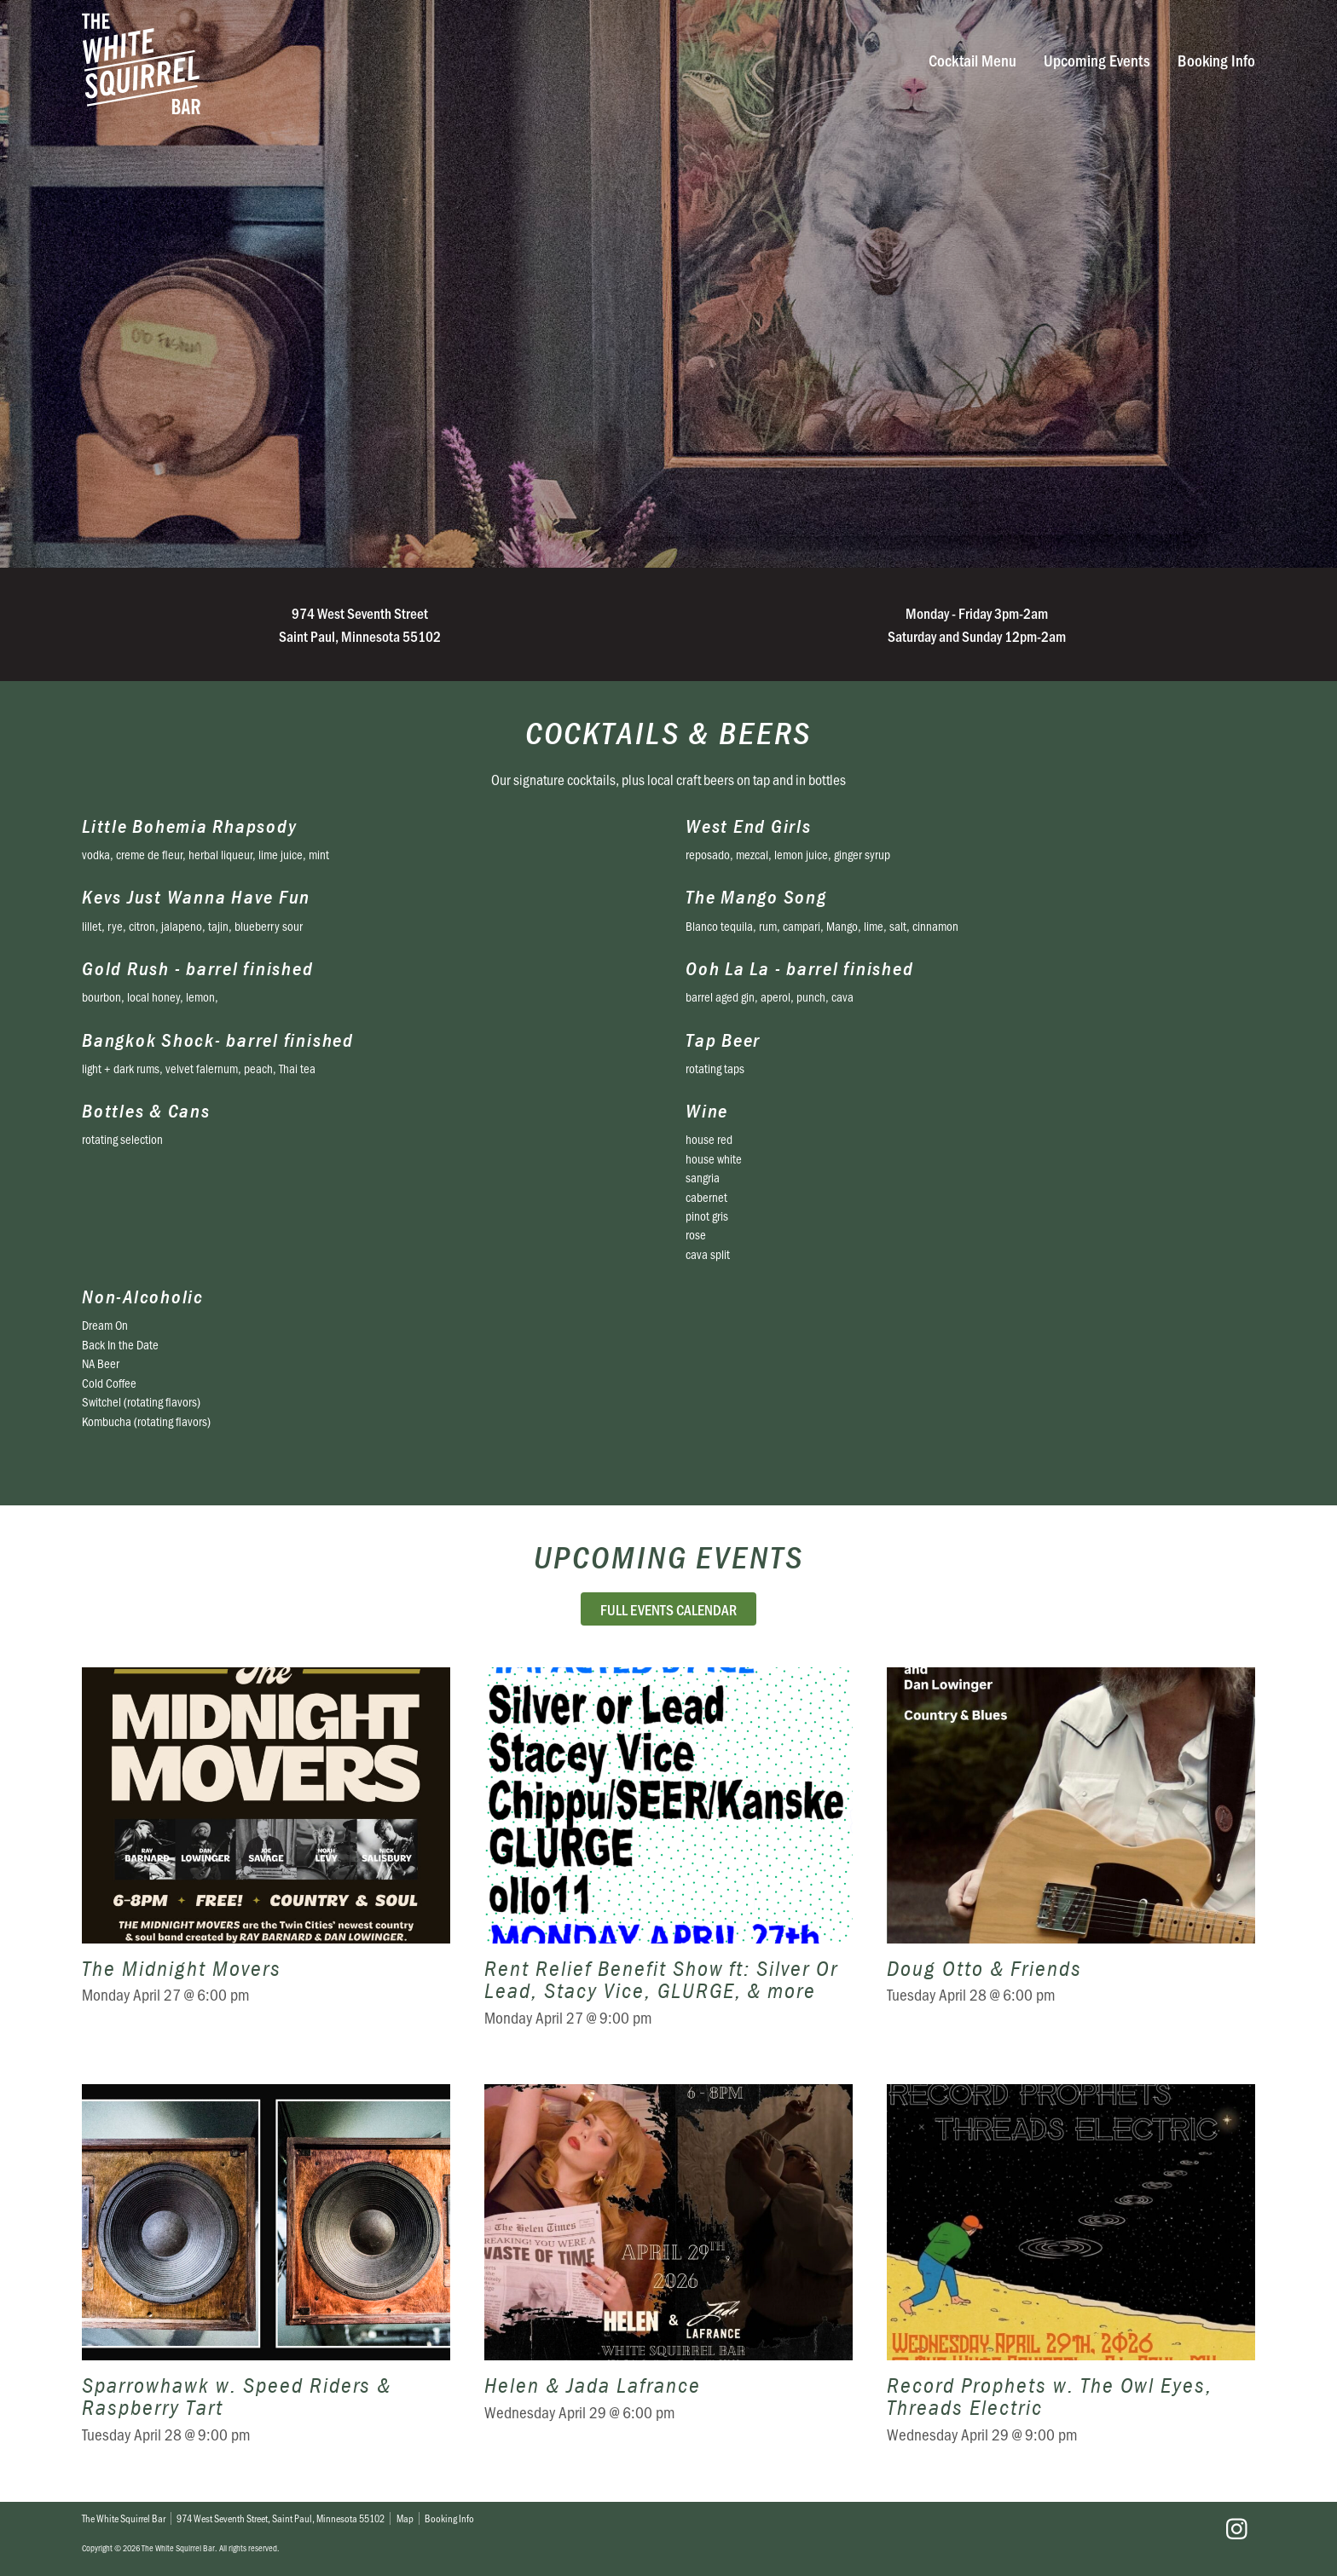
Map (405, 2518)
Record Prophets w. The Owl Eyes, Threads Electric (1071, 2276)
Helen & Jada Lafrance (668, 2276)
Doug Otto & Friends (1071, 1859)
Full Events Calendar (668, 1609)
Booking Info (1216, 60)
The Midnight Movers (266, 1859)
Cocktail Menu (972, 60)
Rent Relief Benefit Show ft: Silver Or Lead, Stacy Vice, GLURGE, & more (668, 1859)
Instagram (1236, 2529)
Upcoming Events (1097, 60)
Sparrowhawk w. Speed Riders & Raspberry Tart (266, 2276)
